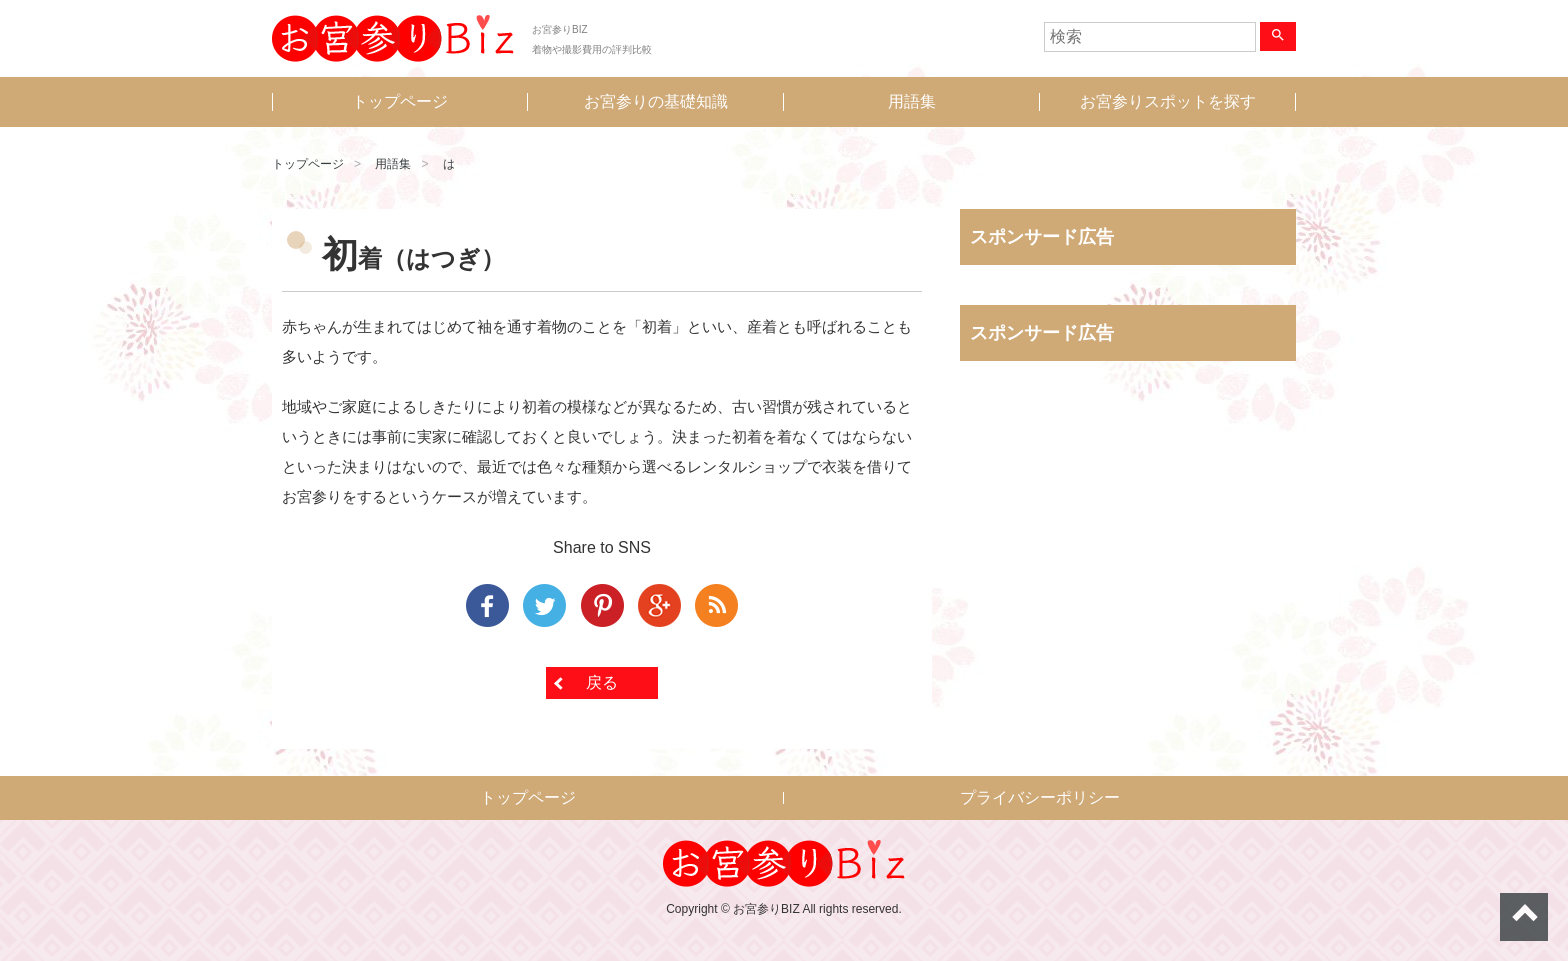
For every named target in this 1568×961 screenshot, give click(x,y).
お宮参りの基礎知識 (656, 101)
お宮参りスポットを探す (1168, 101)
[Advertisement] (1128, 585)
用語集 (912, 101)
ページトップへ (1524, 917)
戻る (602, 682)
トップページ (400, 101)
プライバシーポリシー (1040, 797)
